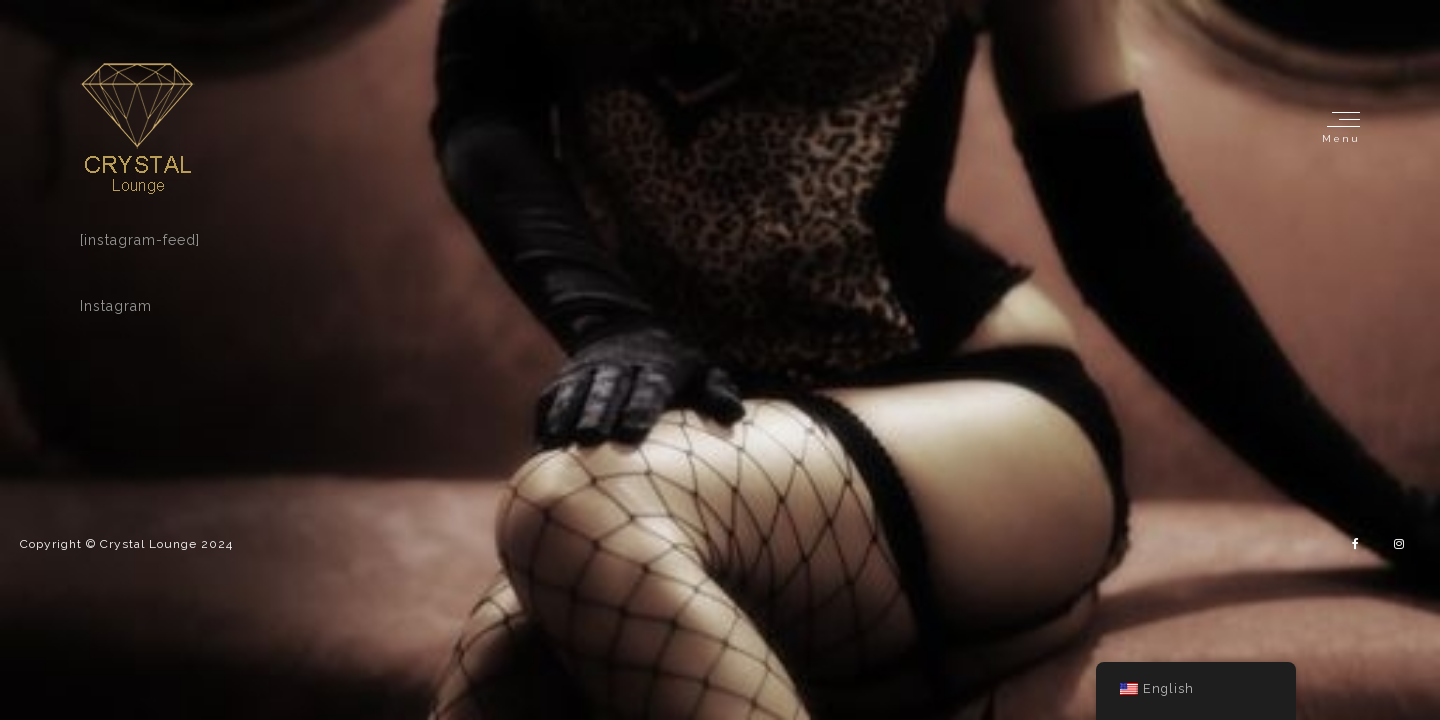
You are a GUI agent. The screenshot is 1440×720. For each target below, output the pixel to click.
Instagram (116, 306)
